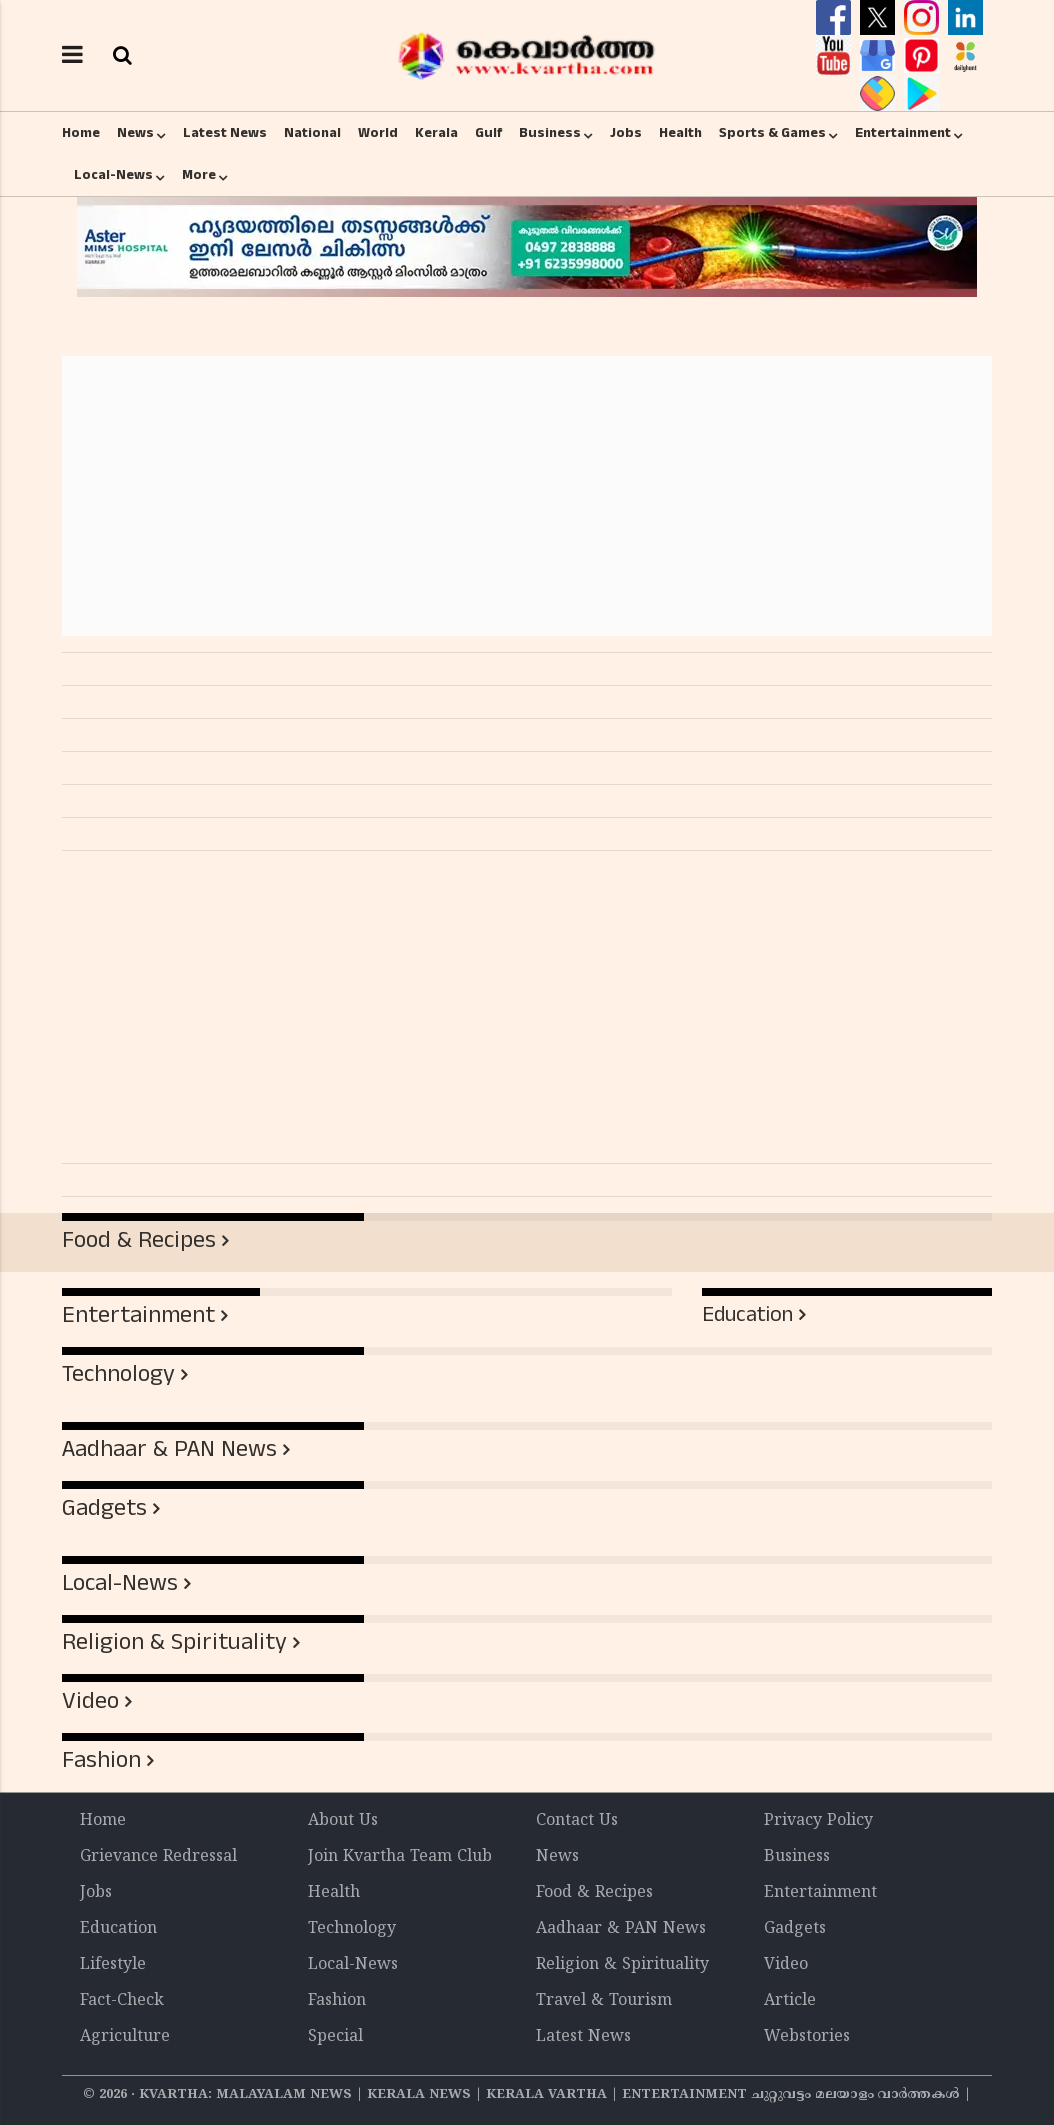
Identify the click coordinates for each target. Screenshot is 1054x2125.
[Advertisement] (527, 496)
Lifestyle (113, 1965)
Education (747, 1314)
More (199, 175)
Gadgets (104, 1508)
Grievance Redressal (158, 1857)
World (378, 133)
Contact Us (577, 1821)
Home (81, 133)
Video (90, 1701)
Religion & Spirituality (174, 1642)
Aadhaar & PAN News (169, 1449)
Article (790, 2001)
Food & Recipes (139, 1240)
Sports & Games (772, 133)
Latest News (225, 133)
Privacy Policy (818, 1821)
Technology (118, 1374)
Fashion (101, 1760)
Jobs (626, 133)
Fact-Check (122, 2001)
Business (550, 133)
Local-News (113, 175)
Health (680, 133)
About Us (343, 1821)
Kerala (436, 133)
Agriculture (125, 2037)
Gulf (488, 133)
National (312, 133)
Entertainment (903, 133)
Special (335, 2037)
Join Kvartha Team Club (400, 1857)
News (135, 133)
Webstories (807, 2037)
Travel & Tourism (604, 2001)
